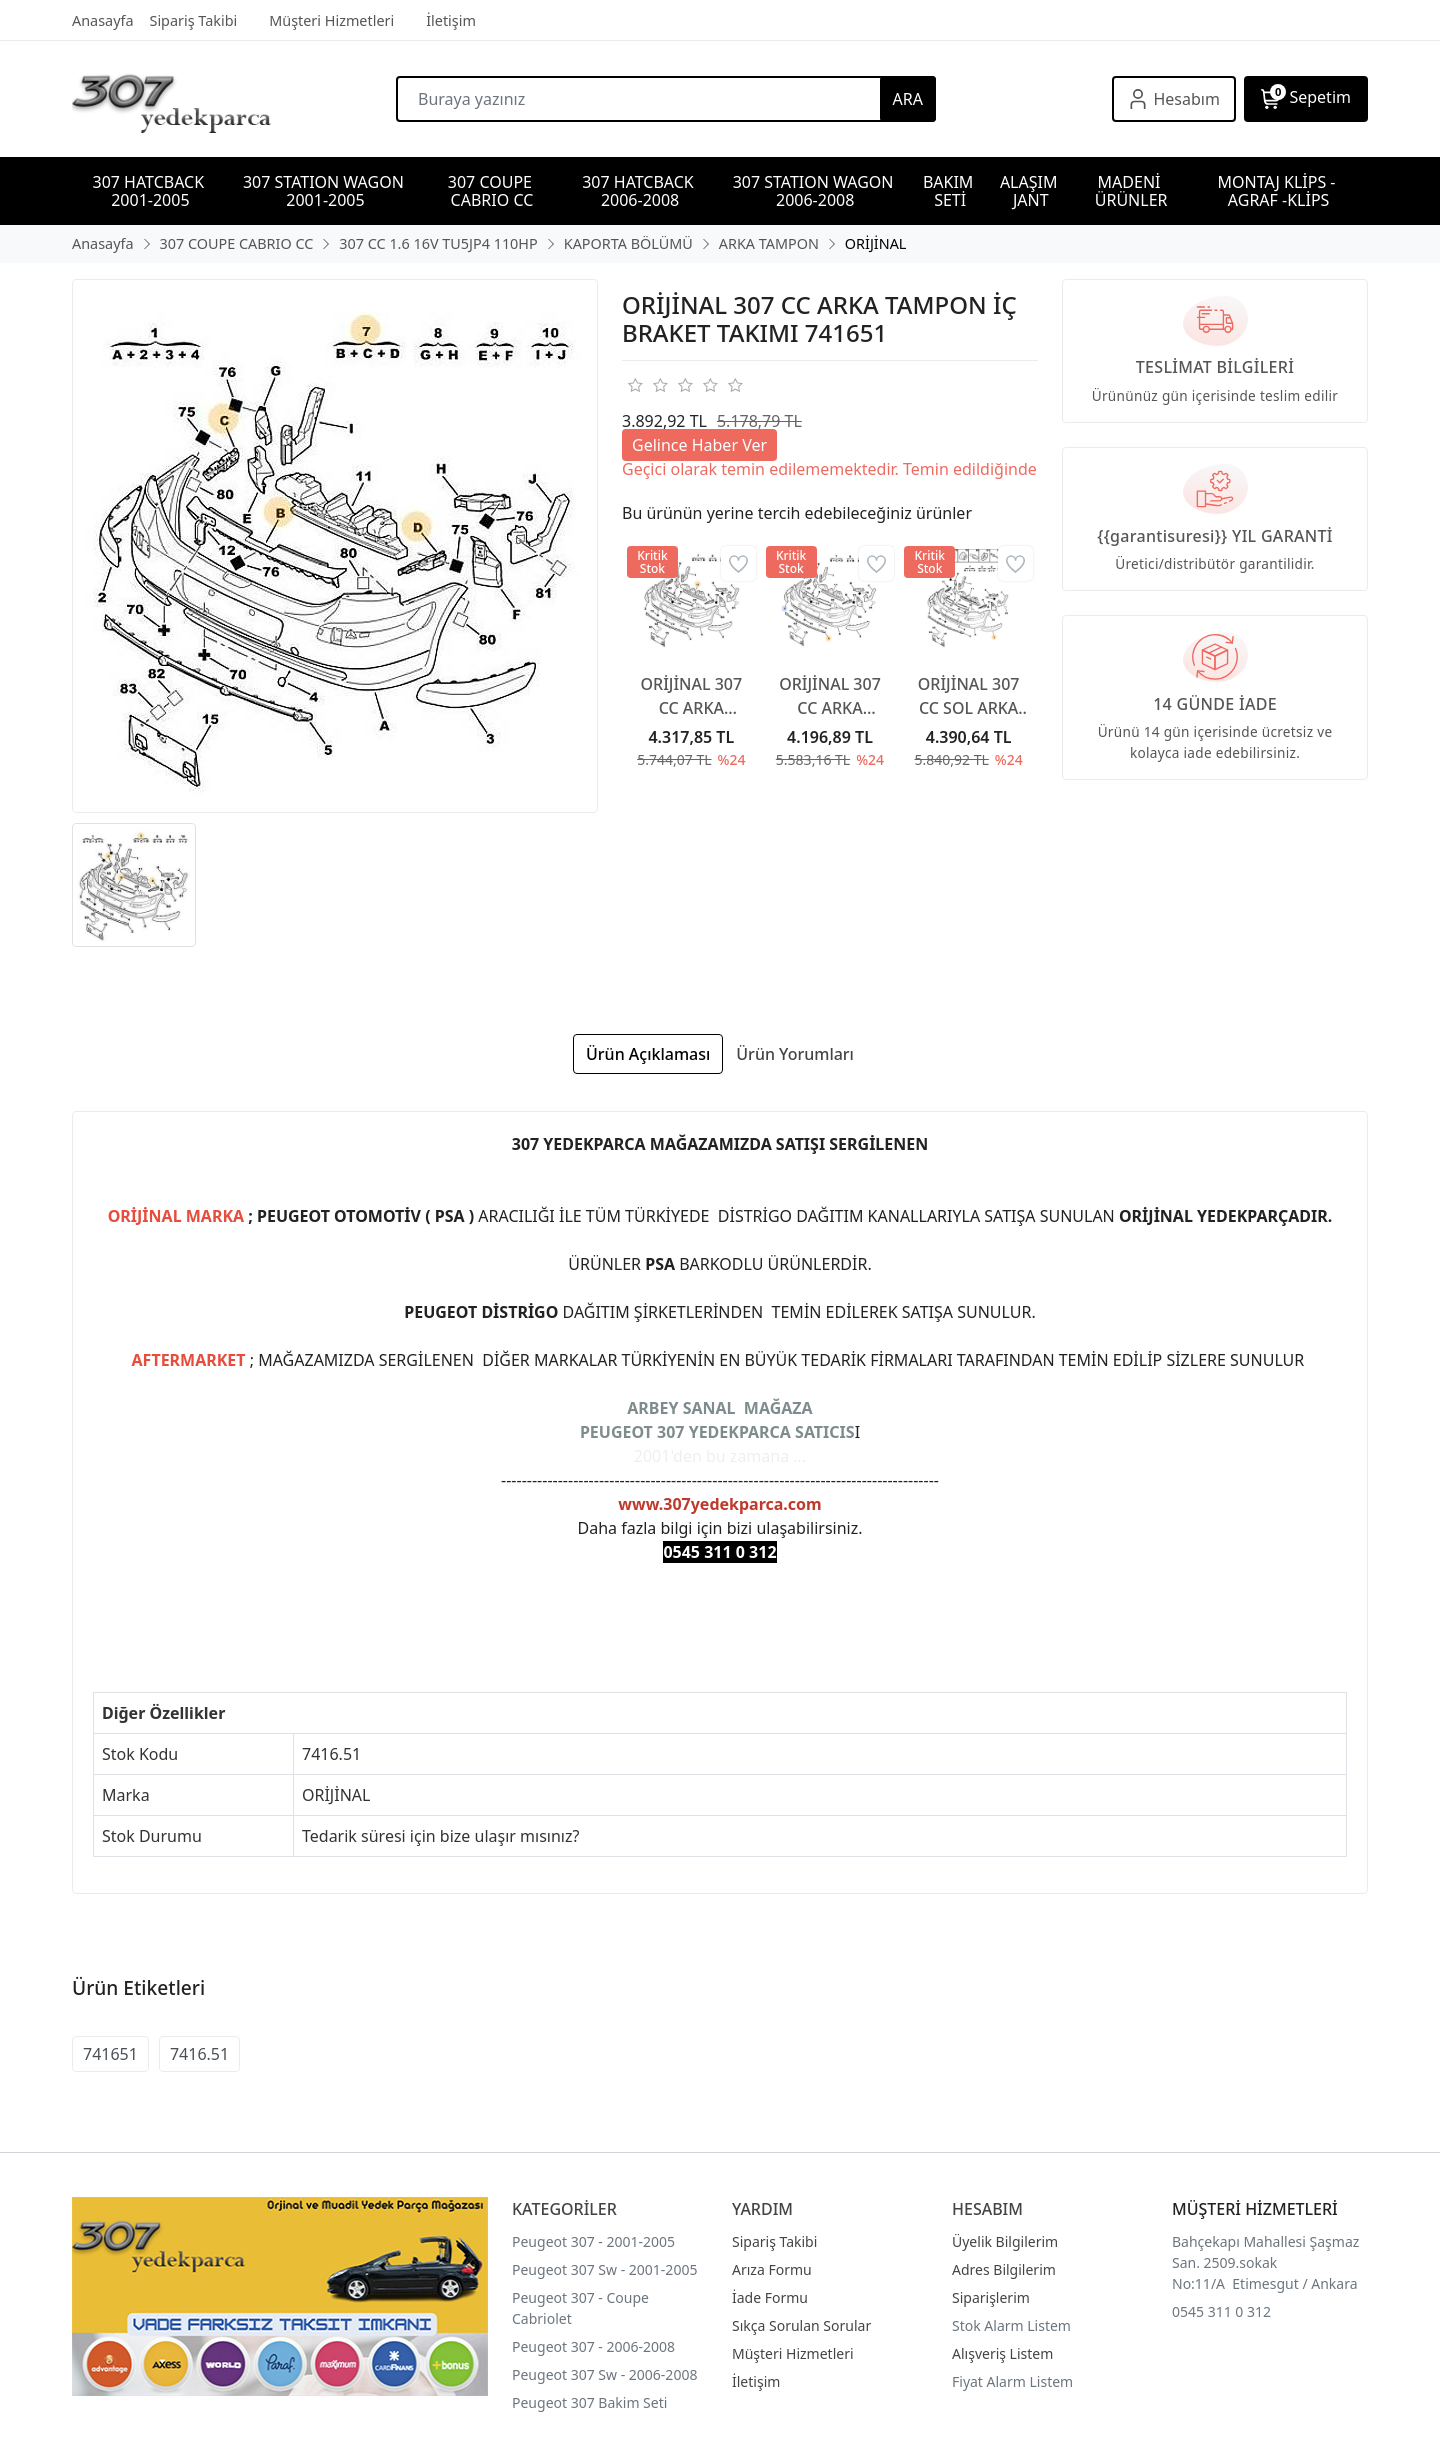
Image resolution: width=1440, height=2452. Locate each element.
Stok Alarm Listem (1011, 2325)
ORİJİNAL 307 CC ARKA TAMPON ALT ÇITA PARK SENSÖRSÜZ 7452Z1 (830, 696)
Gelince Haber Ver (699, 445)
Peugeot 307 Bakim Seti (589, 2402)
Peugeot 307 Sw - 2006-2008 (604, 2374)
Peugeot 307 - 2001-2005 (593, 2241)
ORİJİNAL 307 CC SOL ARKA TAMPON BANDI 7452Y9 (969, 696)
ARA (908, 99)
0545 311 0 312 (1221, 2311)
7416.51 (199, 2054)
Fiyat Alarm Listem (1012, 2381)
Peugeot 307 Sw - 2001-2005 (604, 2269)
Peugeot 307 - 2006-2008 (593, 2346)
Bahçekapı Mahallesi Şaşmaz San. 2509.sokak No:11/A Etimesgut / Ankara (1265, 2262)
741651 (110, 2054)
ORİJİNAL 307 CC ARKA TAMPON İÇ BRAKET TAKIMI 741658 (692, 696)
